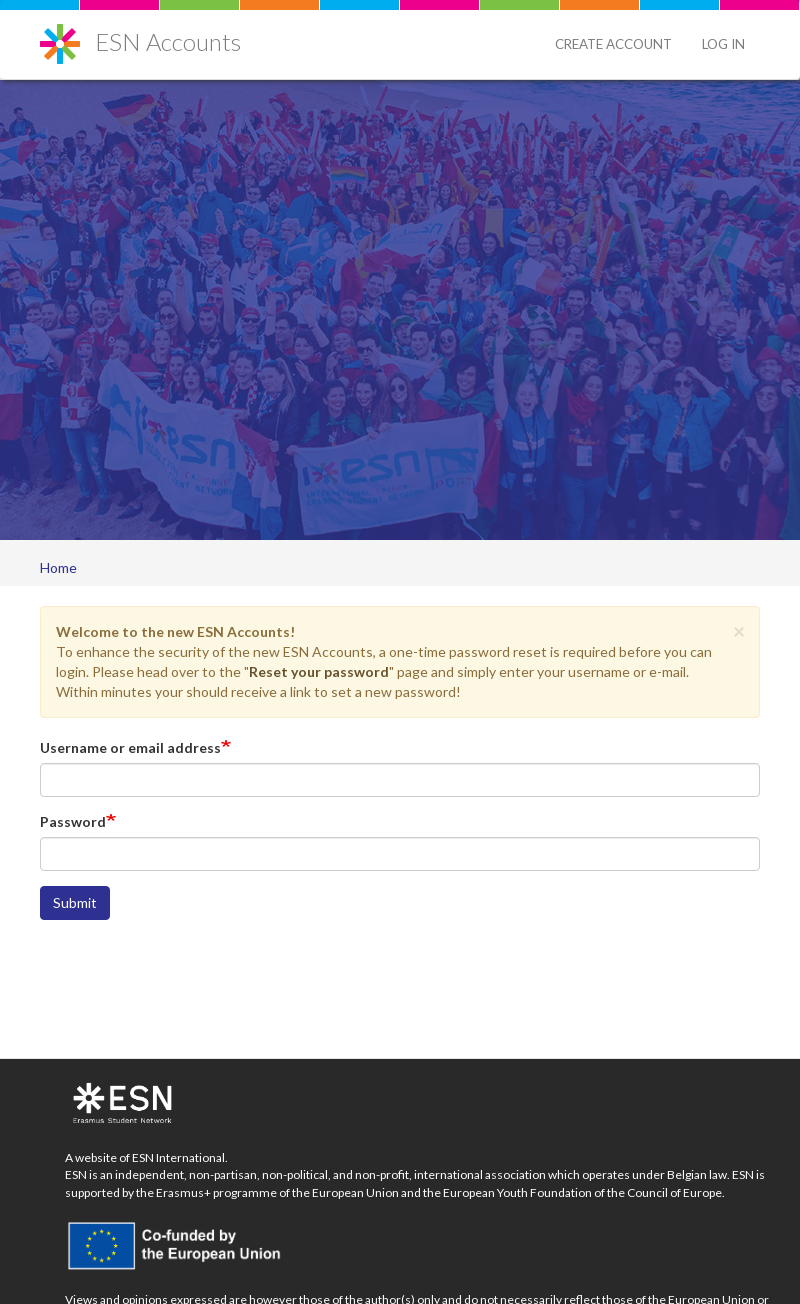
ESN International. (180, 1157)
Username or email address (130, 747)
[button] (739, 630)
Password (73, 821)
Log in (723, 44)
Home (58, 567)
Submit (75, 902)
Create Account (613, 44)
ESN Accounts (168, 41)
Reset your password (319, 671)
